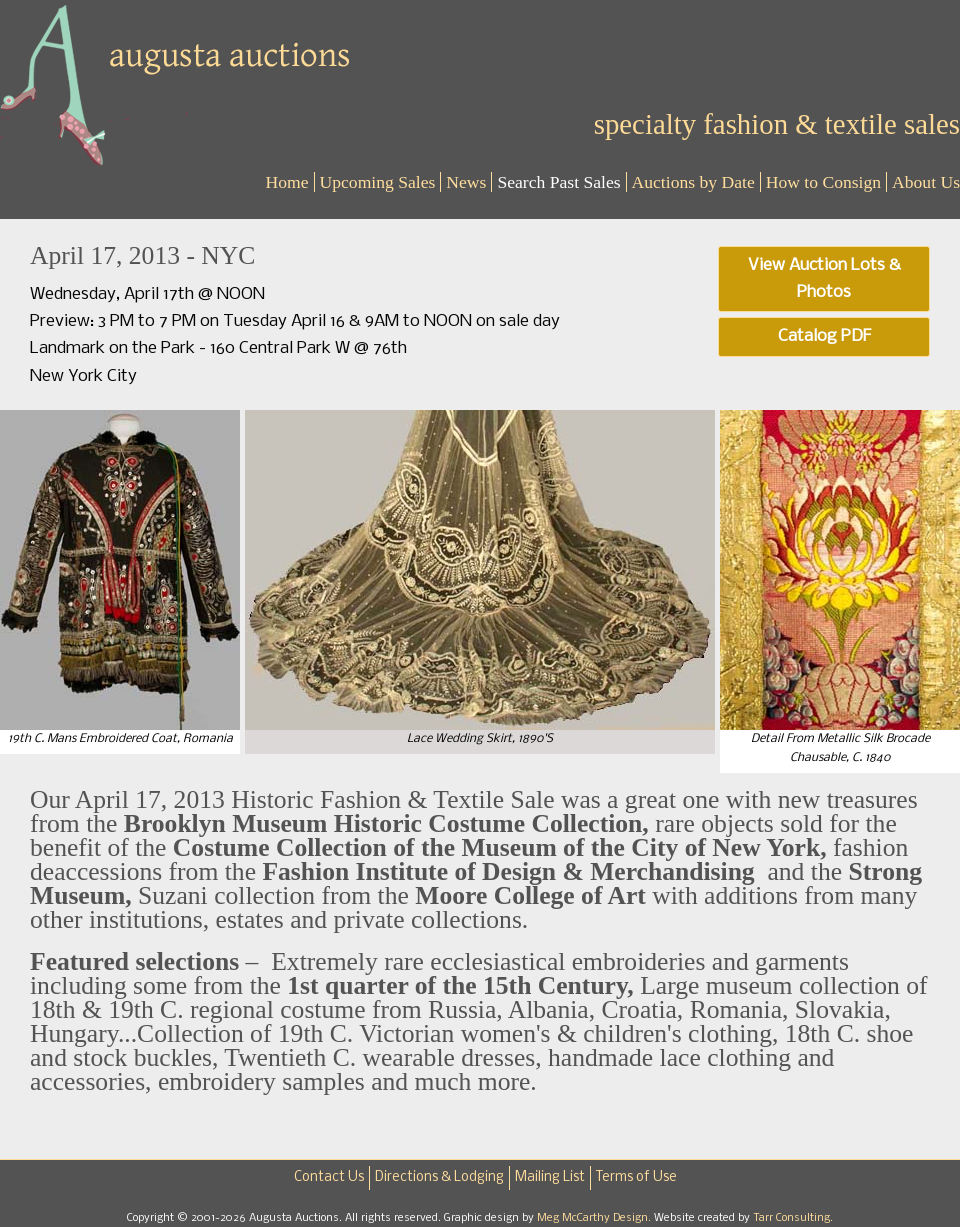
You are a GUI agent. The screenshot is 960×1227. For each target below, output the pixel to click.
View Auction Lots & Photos (824, 279)
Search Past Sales (558, 182)
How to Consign (823, 182)
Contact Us (329, 1177)
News (466, 182)
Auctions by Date (693, 182)
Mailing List (550, 1177)
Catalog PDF (824, 336)
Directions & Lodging (439, 1177)
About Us (926, 182)
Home (287, 182)
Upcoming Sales (378, 182)
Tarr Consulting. (793, 1218)
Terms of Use (636, 1177)
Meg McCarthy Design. (595, 1218)
